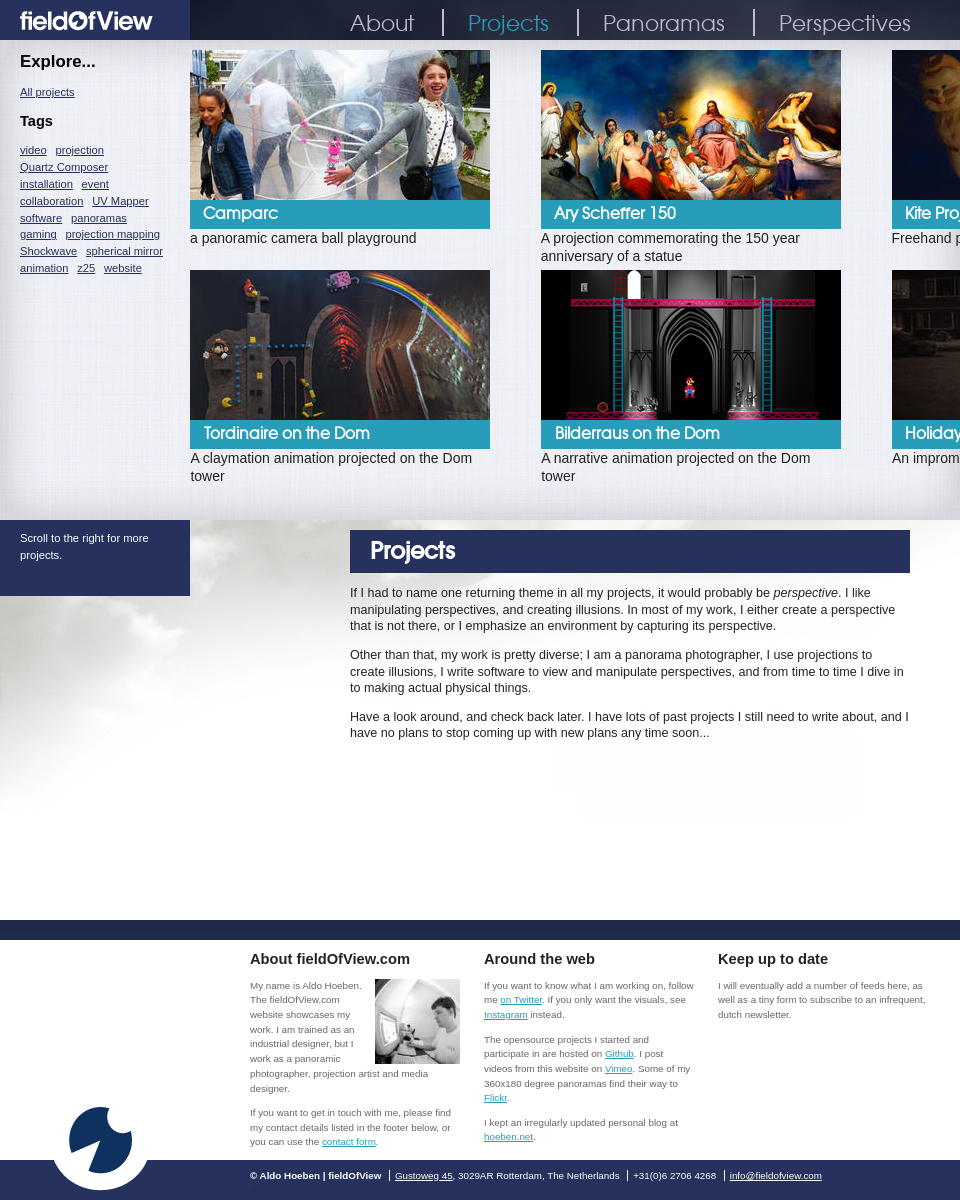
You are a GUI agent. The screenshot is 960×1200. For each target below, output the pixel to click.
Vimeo (619, 1068)
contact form (349, 1141)
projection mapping (112, 234)
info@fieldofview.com (776, 1175)
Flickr (495, 1097)
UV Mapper (120, 201)
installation (46, 184)
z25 (86, 268)
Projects (508, 22)
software (41, 218)
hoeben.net (508, 1136)
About (382, 22)
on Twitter (521, 999)
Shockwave (48, 251)
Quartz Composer (64, 167)
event (95, 184)
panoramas (99, 218)
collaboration (51, 201)
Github (619, 1053)
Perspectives (845, 22)
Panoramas (664, 22)
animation (44, 268)
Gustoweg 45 (424, 1175)
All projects (47, 92)
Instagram (506, 1014)
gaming (38, 234)
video (33, 150)
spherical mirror (124, 251)
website (123, 268)
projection (79, 150)
